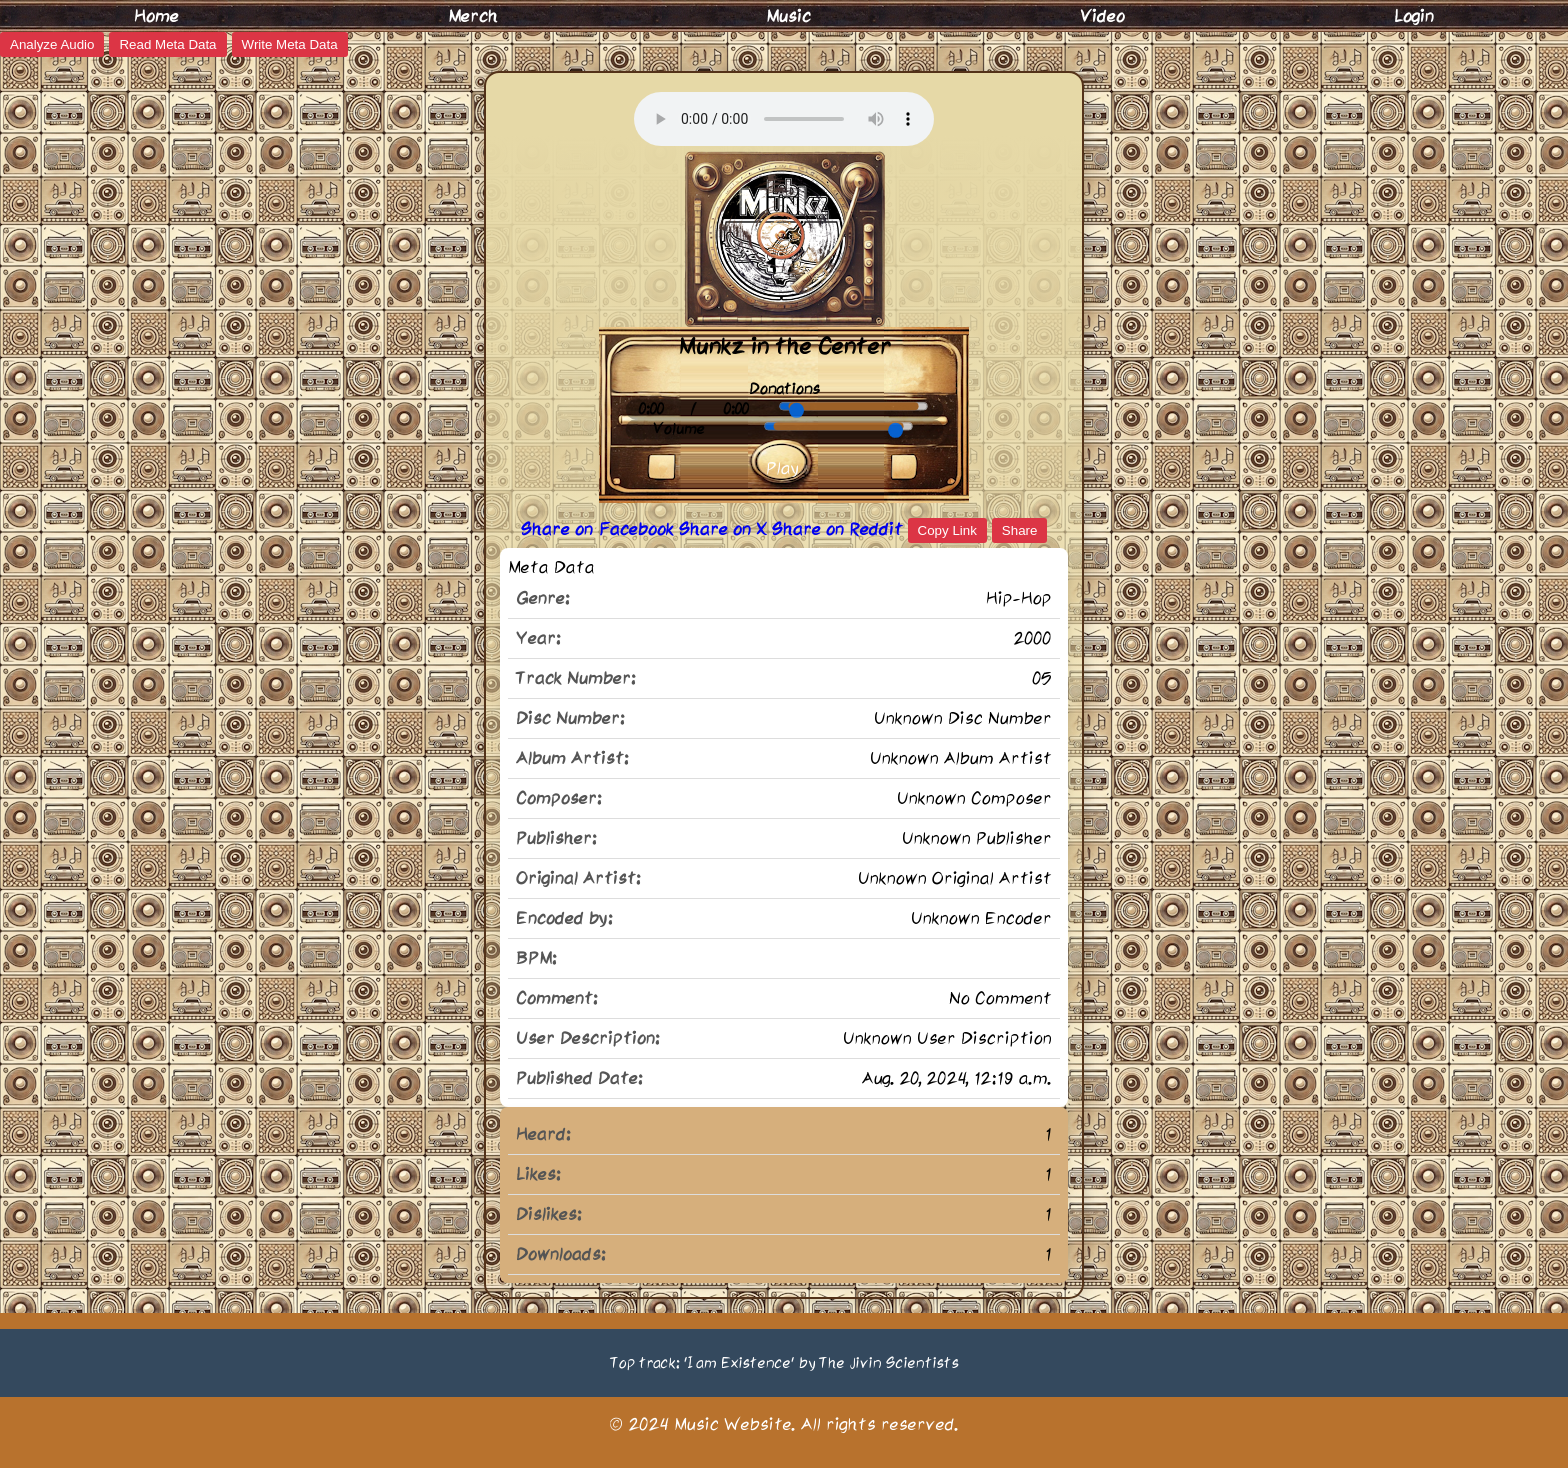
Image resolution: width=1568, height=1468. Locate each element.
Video (1102, 16)
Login (1414, 16)
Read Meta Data (167, 44)
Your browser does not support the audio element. (784, 119)
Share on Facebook (600, 529)
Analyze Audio (52, 44)
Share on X (725, 529)
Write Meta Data (290, 44)
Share (1020, 530)
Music (788, 16)
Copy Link (947, 530)
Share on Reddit (840, 529)
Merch (473, 16)
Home (156, 16)
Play (783, 468)
